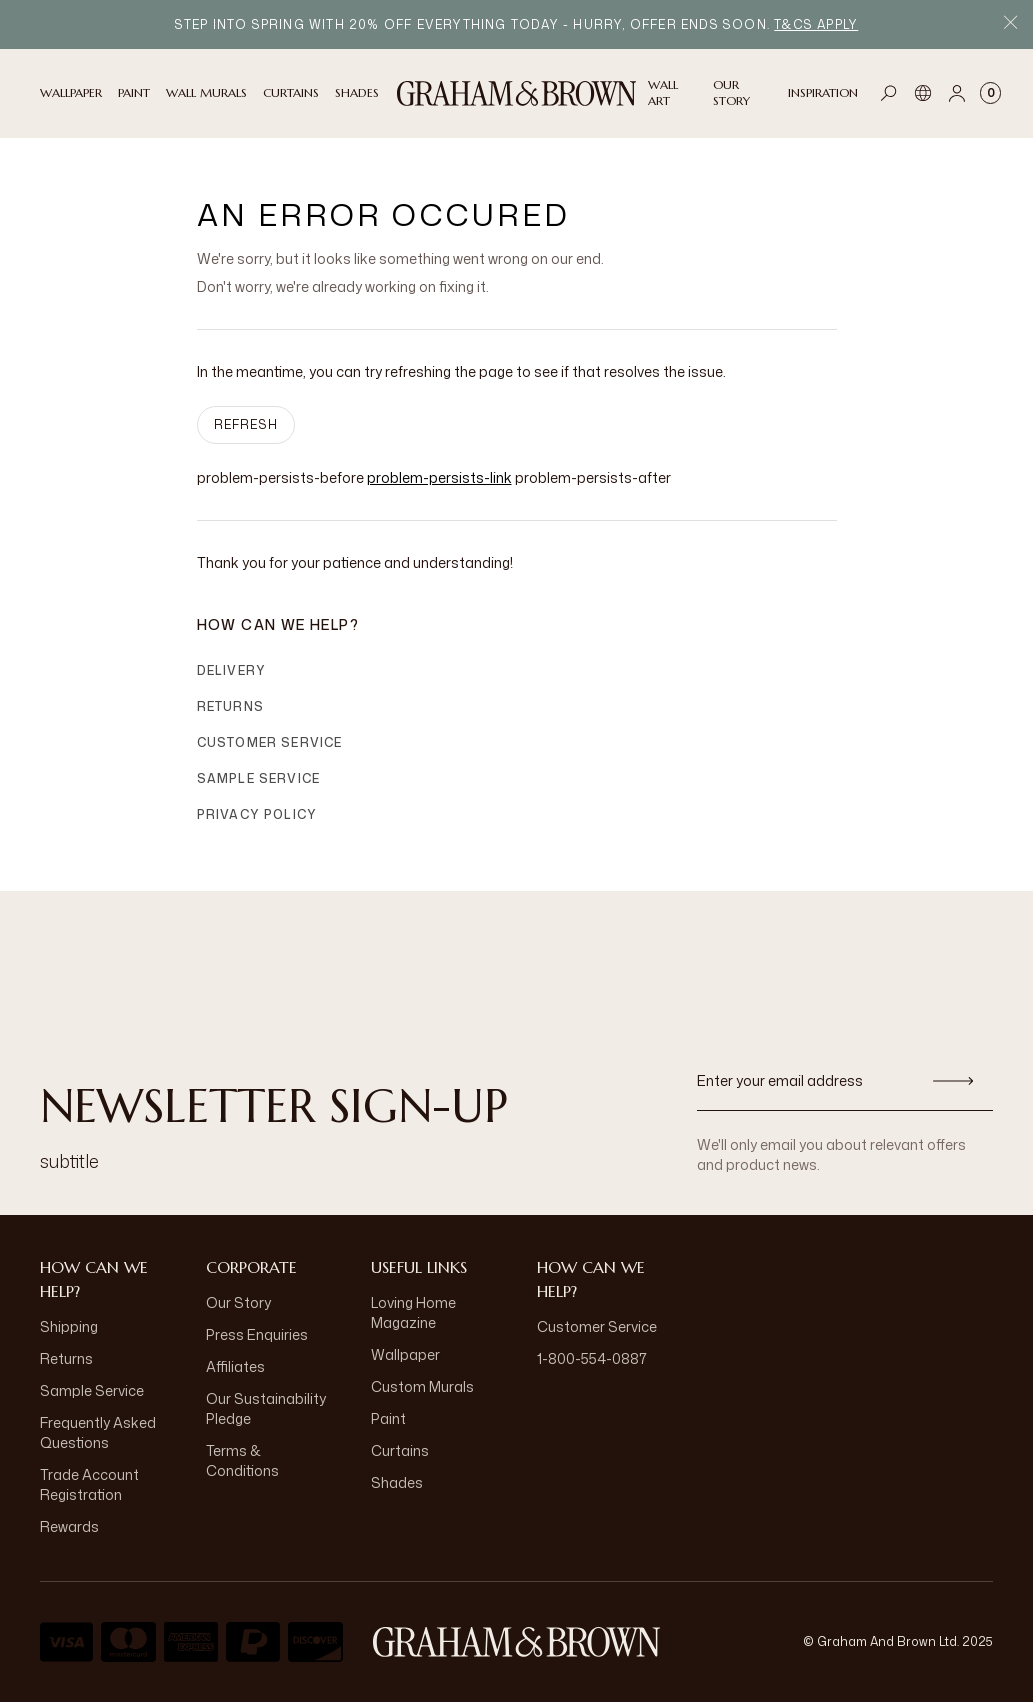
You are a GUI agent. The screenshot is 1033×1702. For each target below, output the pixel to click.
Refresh (246, 424)
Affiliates (235, 1366)
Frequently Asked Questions (98, 1432)
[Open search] (889, 93)
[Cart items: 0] (990, 93)
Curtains (400, 1450)
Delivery (232, 670)
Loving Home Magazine (413, 1312)
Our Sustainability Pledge (266, 1408)
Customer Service (270, 742)
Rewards (69, 1526)
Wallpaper (405, 1354)
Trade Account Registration (89, 1484)
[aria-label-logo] (517, 1642)
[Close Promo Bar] (1010, 24)
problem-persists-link (439, 477)
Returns (230, 706)
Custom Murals (422, 1386)
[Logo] (517, 93)
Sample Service (259, 778)
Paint (388, 1418)
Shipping (69, 1326)
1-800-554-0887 (592, 1358)
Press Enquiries (257, 1334)
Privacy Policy (257, 814)
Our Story (238, 1302)
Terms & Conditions (242, 1460)
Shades (397, 1482)
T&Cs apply (816, 24)
